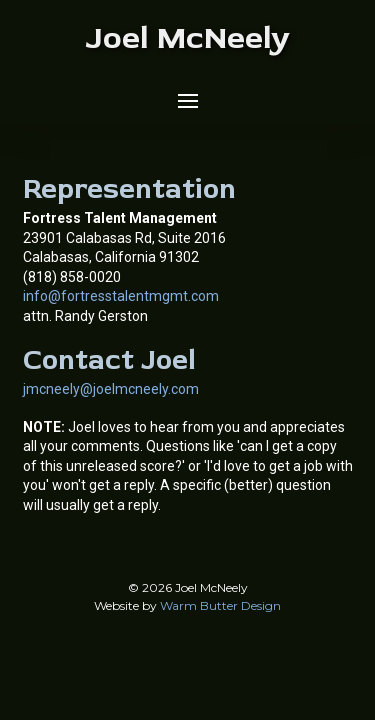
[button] (188, 101)
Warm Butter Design (220, 605)
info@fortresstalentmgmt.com (121, 296)
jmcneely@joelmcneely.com (111, 389)
